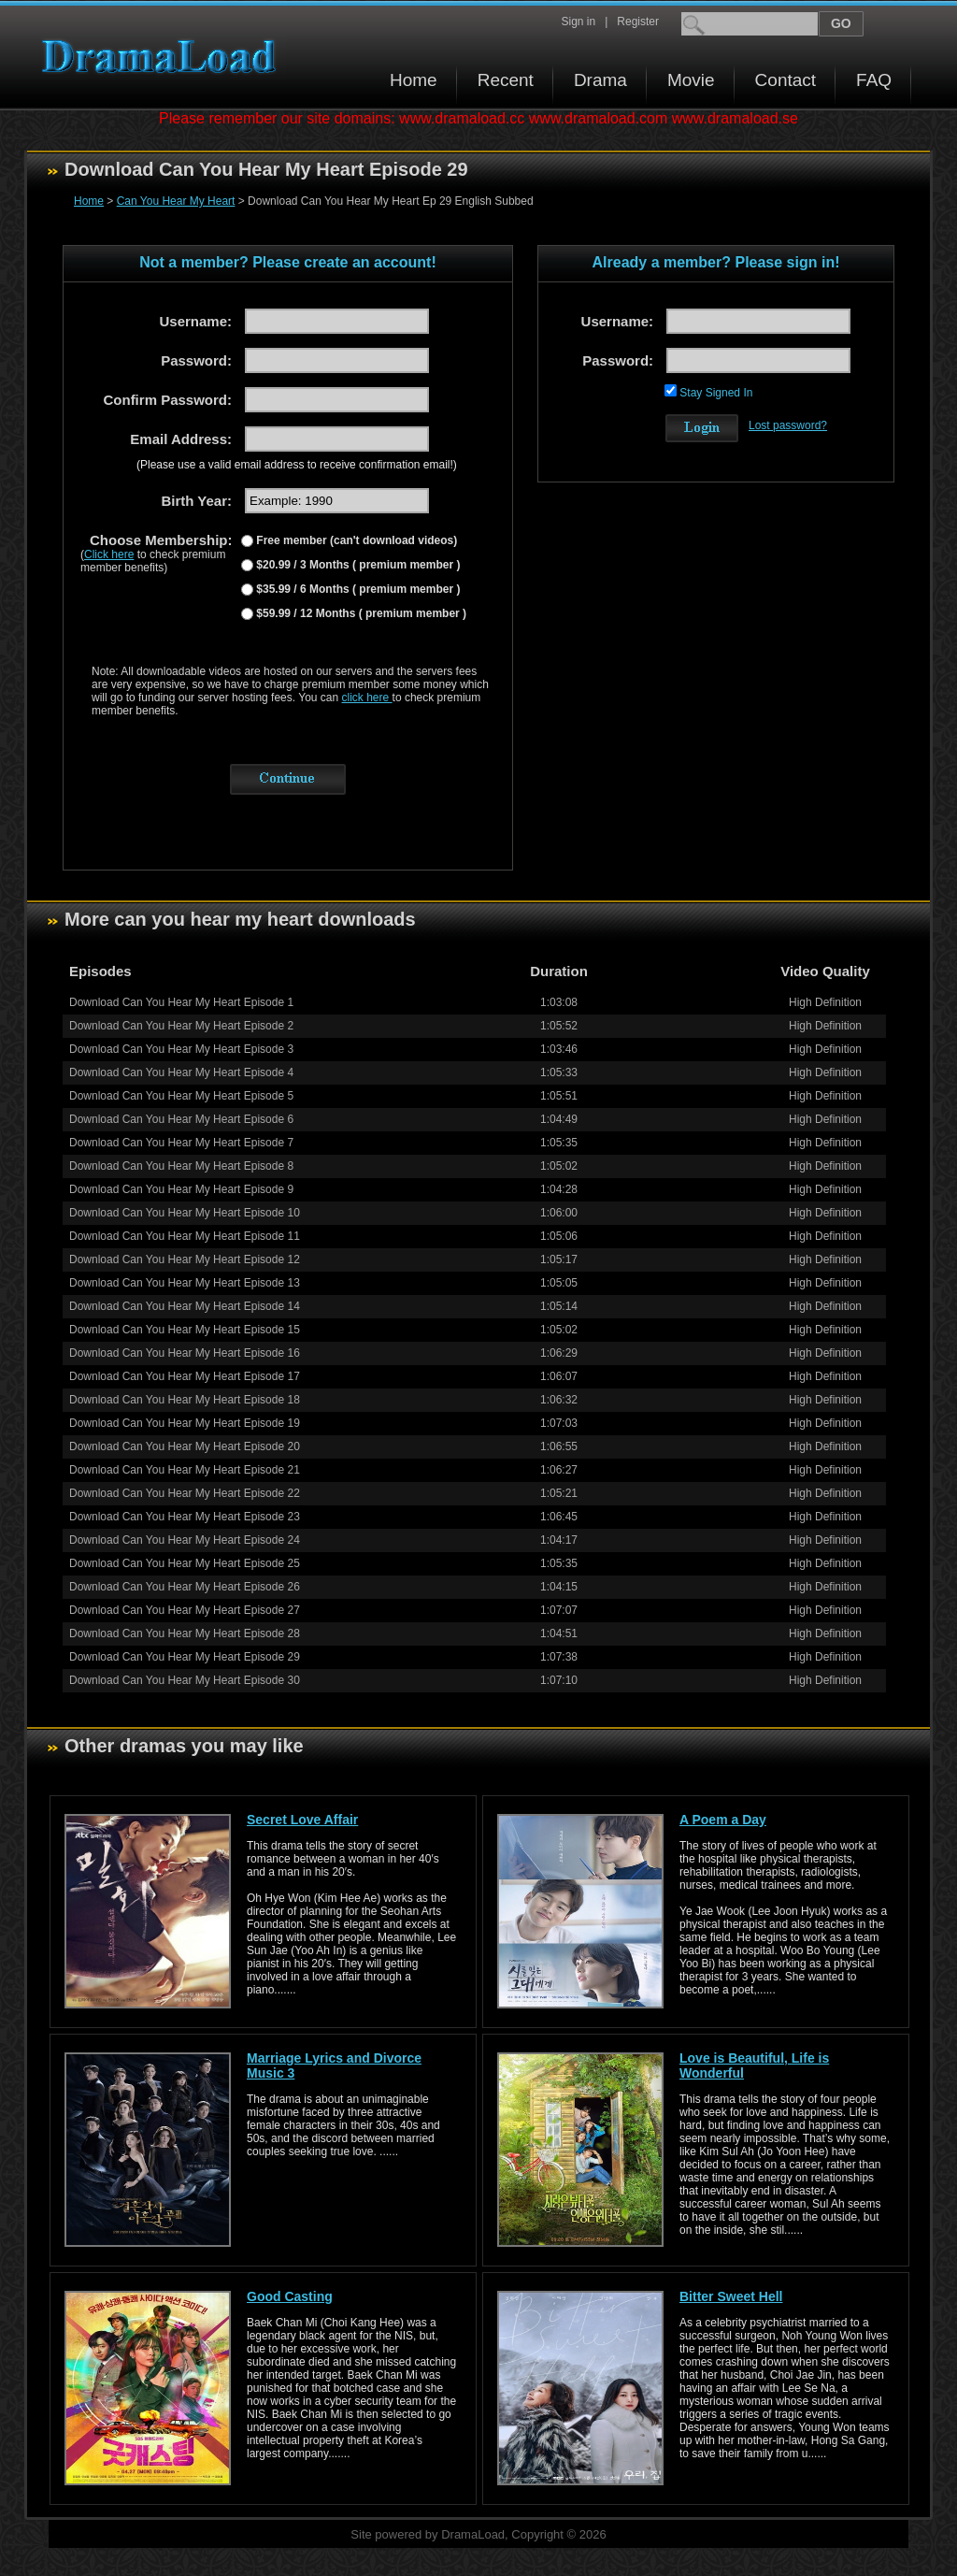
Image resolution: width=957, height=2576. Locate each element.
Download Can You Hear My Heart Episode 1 (181, 1002)
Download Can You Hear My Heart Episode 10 (184, 1212)
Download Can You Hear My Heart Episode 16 (184, 1353)
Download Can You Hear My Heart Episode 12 (184, 1259)
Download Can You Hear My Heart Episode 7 (181, 1142)
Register (638, 21)
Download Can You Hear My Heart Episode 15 (184, 1329)
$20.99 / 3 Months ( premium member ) (356, 564)
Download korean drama (163, 56)
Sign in (578, 21)
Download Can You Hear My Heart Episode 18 (184, 1399)
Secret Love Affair (302, 1819)
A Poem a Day (722, 1819)
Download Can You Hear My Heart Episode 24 (184, 1540)
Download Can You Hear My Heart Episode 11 (184, 1236)
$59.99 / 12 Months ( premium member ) (359, 613)
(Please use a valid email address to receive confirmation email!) (296, 464)
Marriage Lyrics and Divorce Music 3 (334, 2065)
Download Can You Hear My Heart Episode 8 (181, 1166)
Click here (109, 554)
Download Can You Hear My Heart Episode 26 (184, 1586)
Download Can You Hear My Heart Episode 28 (184, 1633)
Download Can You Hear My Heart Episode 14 (184, 1306)
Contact (785, 80)
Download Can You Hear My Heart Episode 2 (181, 1025)
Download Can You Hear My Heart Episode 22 (184, 1493)
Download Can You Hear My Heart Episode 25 (184, 1563)
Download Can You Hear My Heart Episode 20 (184, 1446)
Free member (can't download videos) (355, 540)
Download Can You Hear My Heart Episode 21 (184, 1469)
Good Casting (290, 2296)
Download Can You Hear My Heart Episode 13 (184, 1282)
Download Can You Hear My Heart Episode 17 (184, 1376)
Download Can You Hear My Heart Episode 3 (181, 1049)
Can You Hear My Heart (176, 201)
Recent (506, 80)
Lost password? (788, 425)
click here (367, 697)
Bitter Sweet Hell (730, 2296)
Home (413, 80)
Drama (600, 80)
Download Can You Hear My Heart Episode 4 (181, 1072)
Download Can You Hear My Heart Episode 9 (181, 1189)
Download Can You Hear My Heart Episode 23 (184, 1516)
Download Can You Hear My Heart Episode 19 (184, 1423)
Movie (691, 80)
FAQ (874, 80)
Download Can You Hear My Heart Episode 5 (181, 1095)
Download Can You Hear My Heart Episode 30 (184, 1680)
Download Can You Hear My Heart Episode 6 (181, 1119)
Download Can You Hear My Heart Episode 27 (184, 1610)
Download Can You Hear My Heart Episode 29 (184, 1656)
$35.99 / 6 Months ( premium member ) (356, 589)
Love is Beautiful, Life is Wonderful (754, 2065)
